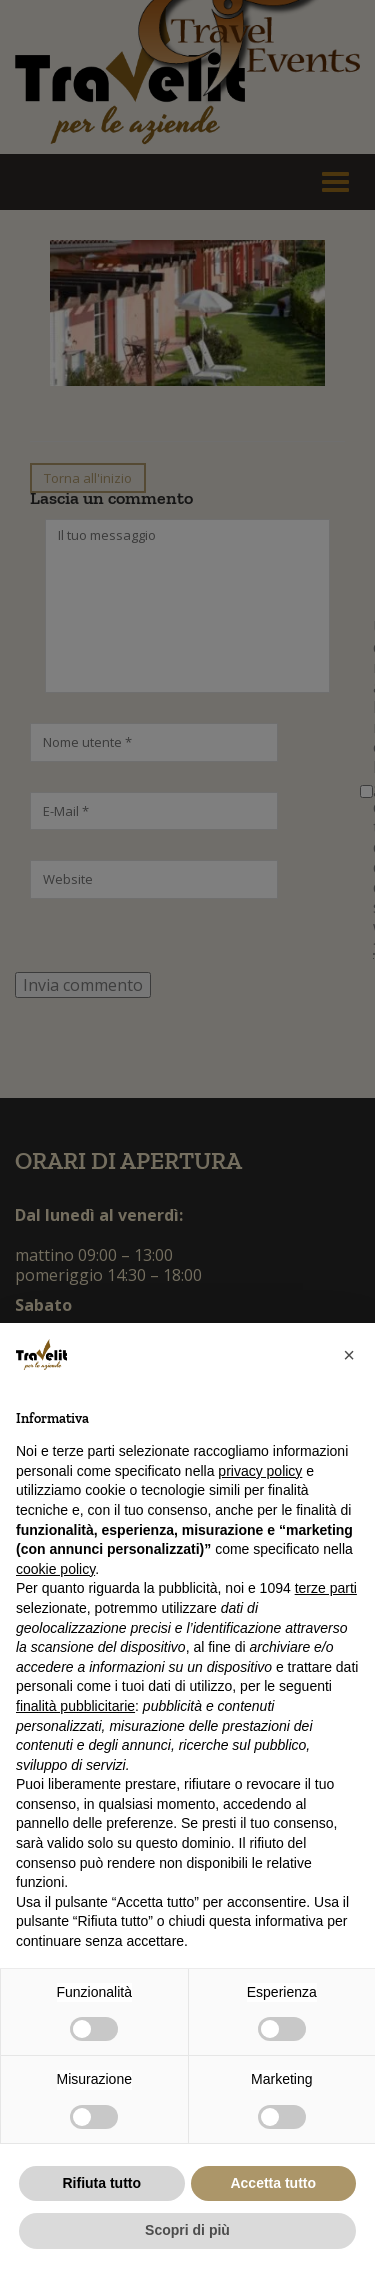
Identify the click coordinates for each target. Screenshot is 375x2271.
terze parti (326, 1588)
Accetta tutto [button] (273, 2183)
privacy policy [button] (260, 1471)
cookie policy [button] (55, 1569)
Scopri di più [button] (187, 2230)
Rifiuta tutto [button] (101, 2183)
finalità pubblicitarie (75, 1706)
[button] (349, 1355)
